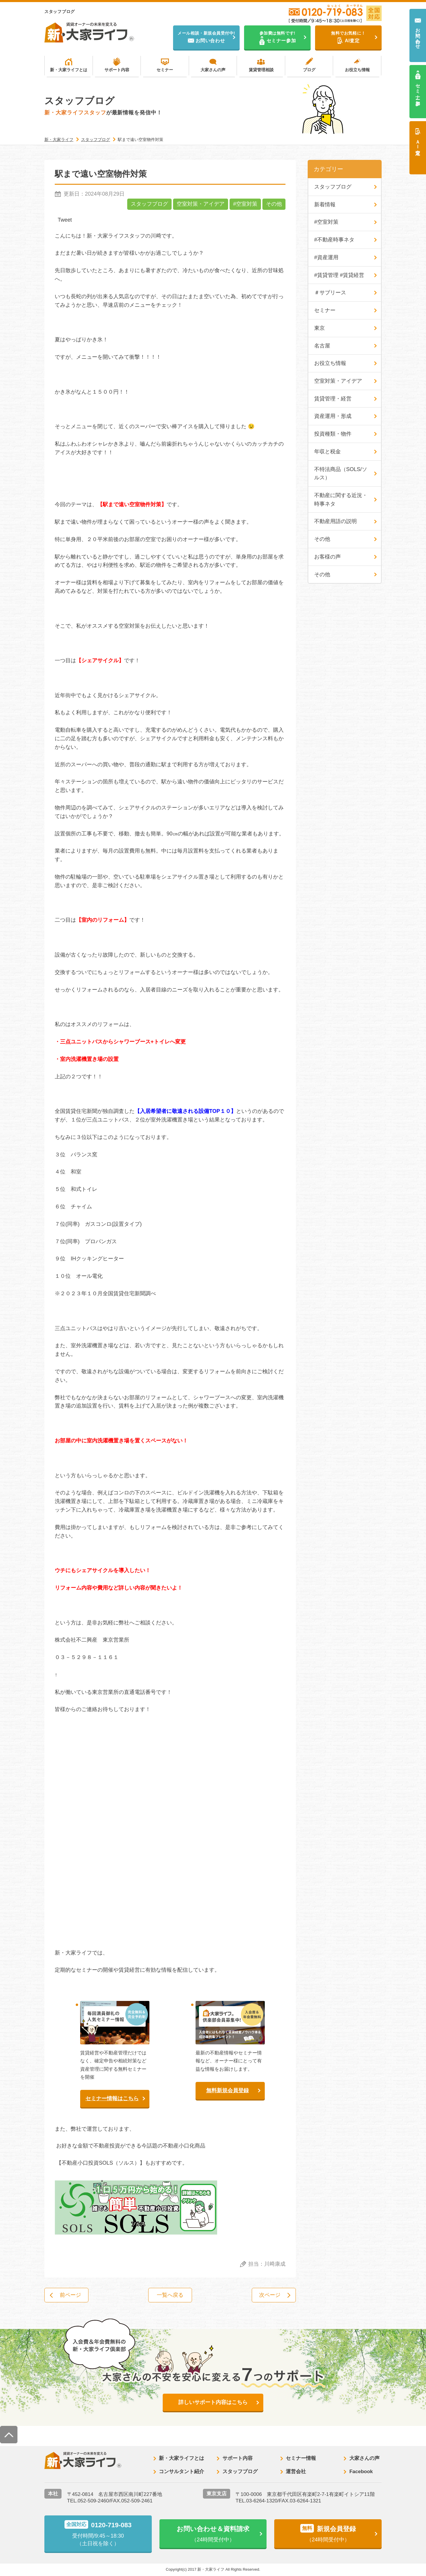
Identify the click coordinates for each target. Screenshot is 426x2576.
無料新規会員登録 (227, 2090)
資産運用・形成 (332, 417)
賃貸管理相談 (261, 69)
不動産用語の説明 (335, 522)
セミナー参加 (417, 89)
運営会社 (296, 2472)
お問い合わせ (417, 36)
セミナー (164, 69)
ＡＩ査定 (417, 142)
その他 (274, 204)
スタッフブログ (149, 204)
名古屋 (322, 346)
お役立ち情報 (357, 69)
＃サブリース (330, 293)
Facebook (361, 2472)
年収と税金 (327, 452)
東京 (319, 328)
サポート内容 (116, 69)
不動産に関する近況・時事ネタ (340, 500)
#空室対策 (245, 204)
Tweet (65, 220)
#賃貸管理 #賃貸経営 (339, 275)
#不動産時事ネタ (334, 240)
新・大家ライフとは (68, 69)
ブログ (309, 69)
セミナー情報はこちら (112, 2098)
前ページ (70, 2295)
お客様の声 (327, 557)
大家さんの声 (213, 69)
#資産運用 (326, 258)
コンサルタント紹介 (181, 2472)
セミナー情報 (301, 2459)
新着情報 (324, 204)
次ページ (269, 2295)
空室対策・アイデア (201, 204)
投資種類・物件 (332, 434)
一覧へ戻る (170, 2295)
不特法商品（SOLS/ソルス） (340, 474)
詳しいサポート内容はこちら (213, 2402)
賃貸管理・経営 (332, 399)
